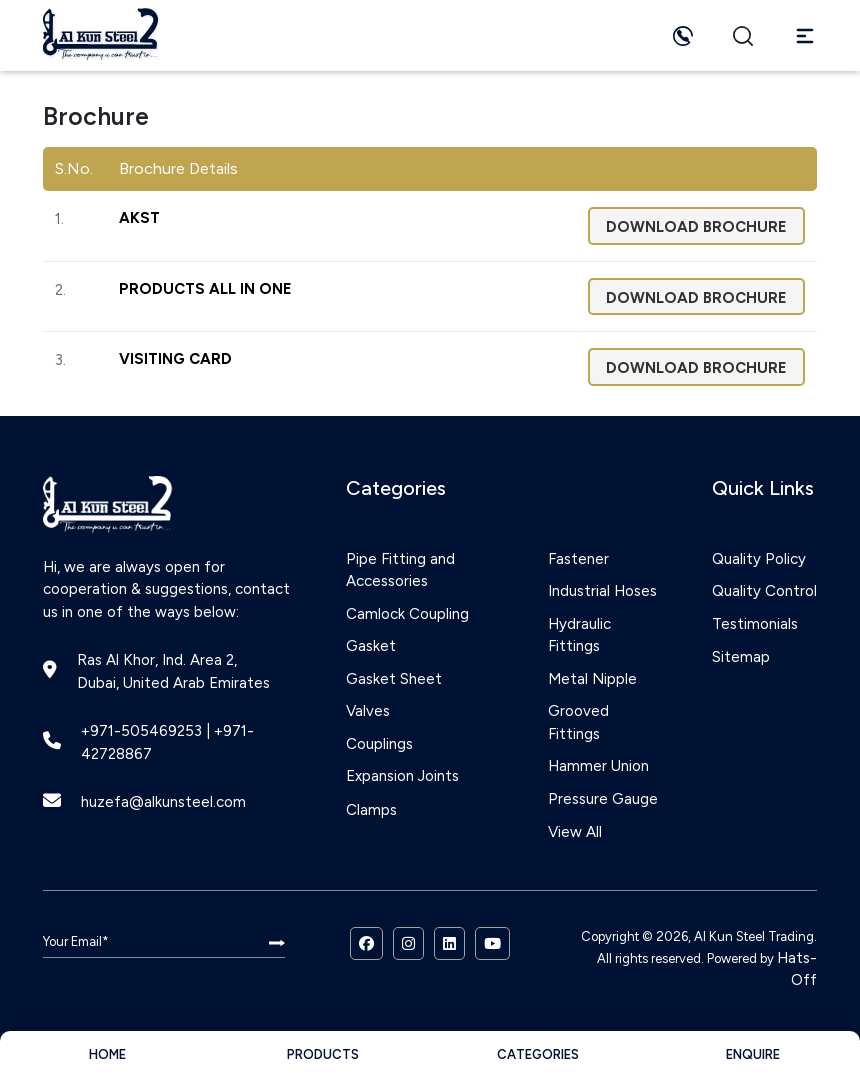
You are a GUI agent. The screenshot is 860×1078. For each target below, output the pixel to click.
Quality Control (764, 591)
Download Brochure (696, 227)
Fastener (578, 559)
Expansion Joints (402, 776)
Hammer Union (598, 766)
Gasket (371, 646)
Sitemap (741, 657)
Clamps (371, 810)
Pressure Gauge (603, 799)
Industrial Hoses (602, 591)
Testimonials (755, 624)
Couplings (379, 744)
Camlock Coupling (407, 614)
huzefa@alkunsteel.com (163, 802)
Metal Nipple (592, 679)
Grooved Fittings (578, 722)
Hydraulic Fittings (579, 635)
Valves (368, 711)
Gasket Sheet (394, 679)
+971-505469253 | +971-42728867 (167, 742)
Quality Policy (759, 559)
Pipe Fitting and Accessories (400, 570)
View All (575, 832)
